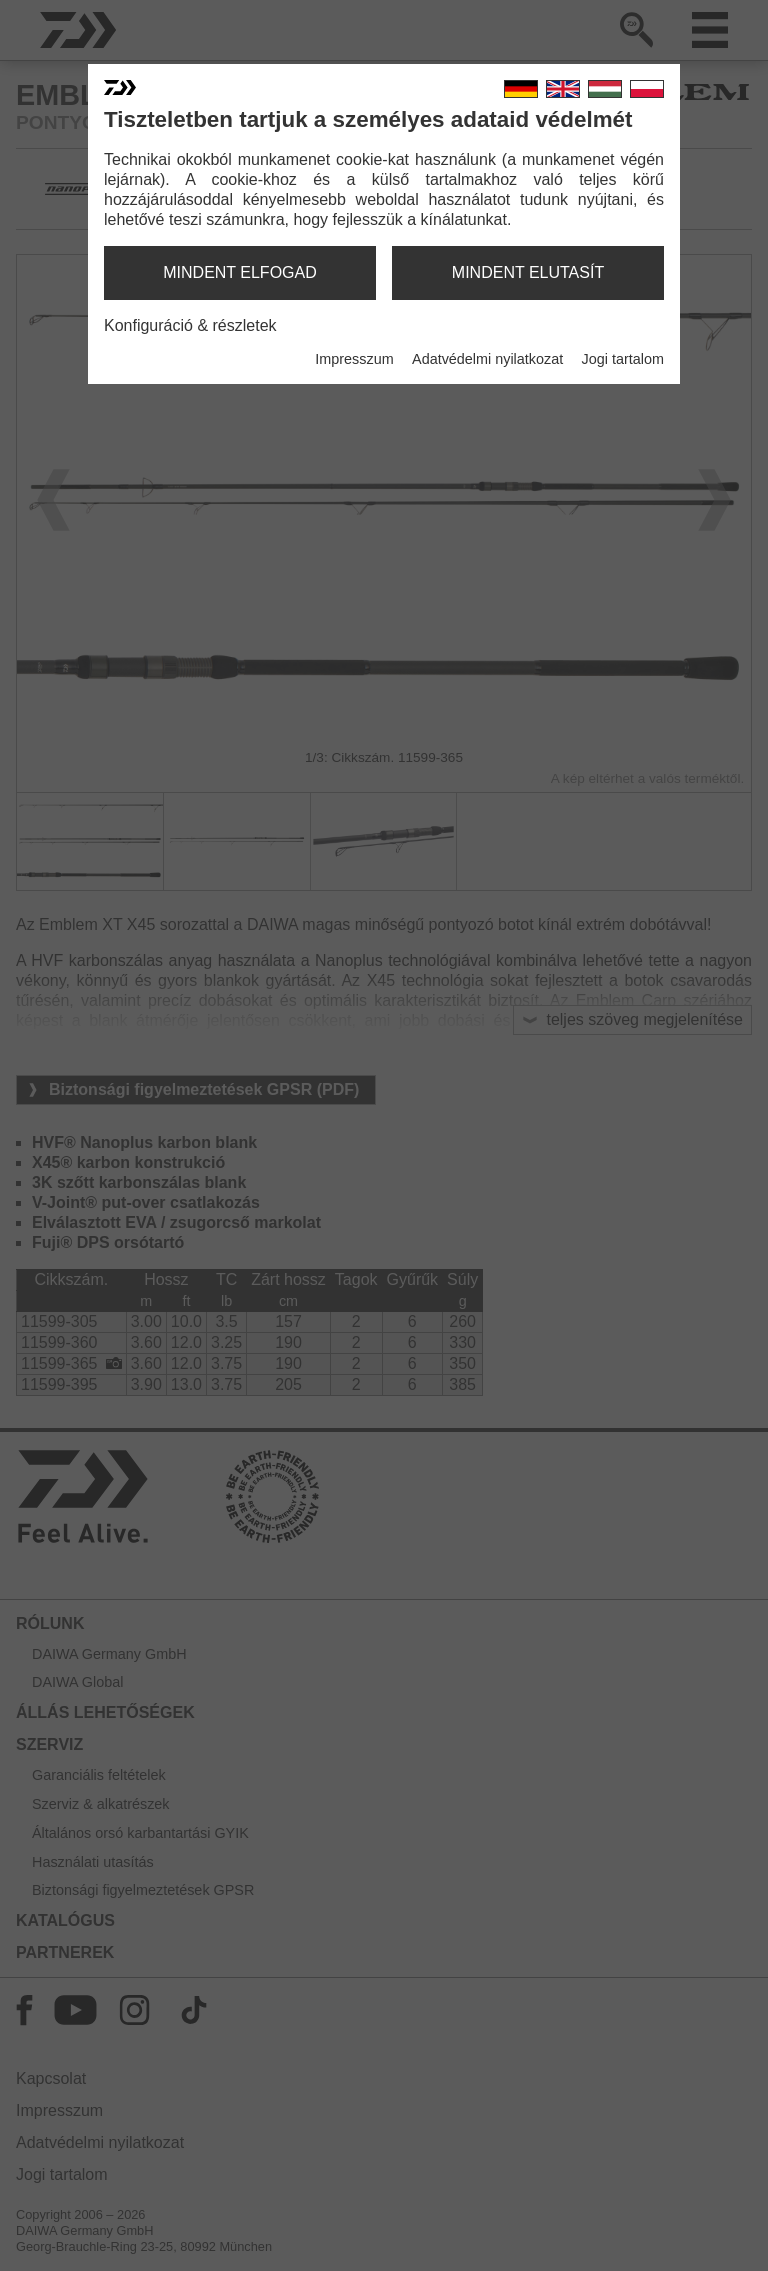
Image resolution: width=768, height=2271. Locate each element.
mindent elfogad (240, 272)
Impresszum (354, 359)
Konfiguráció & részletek (190, 325)
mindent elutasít (528, 272)
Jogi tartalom (623, 359)
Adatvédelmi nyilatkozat (487, 359)
